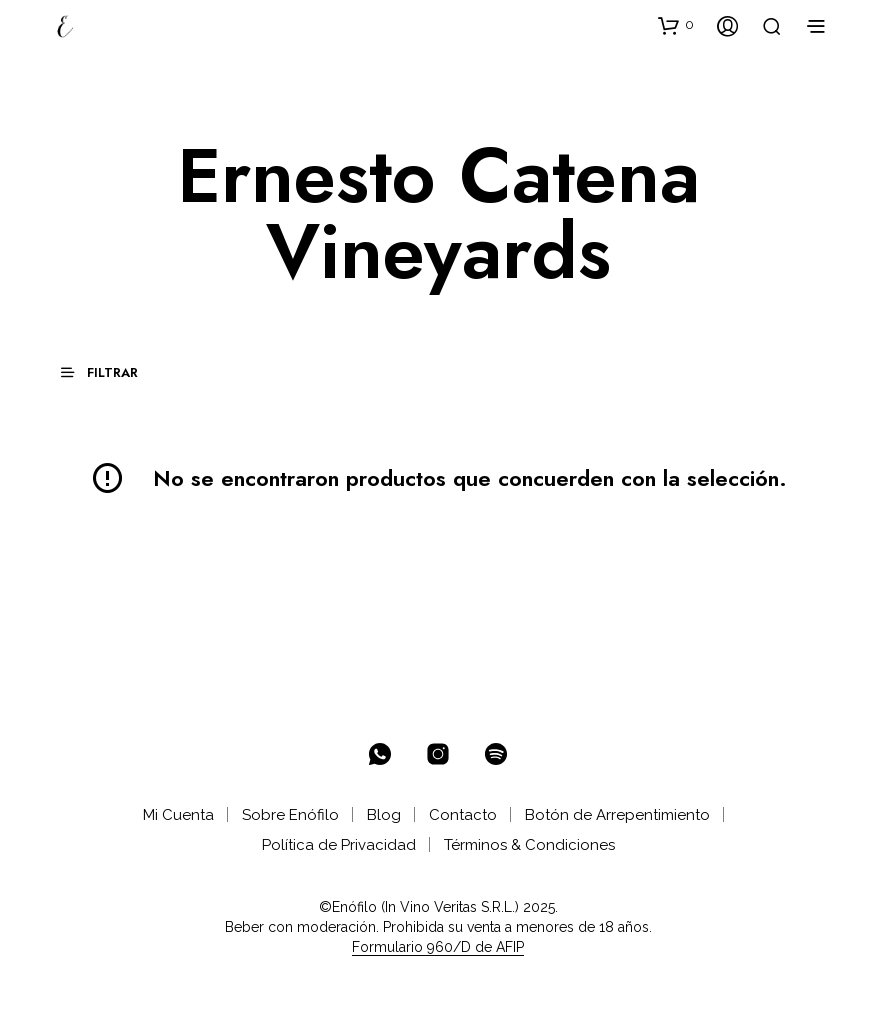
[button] (676, 25)
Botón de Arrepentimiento (617, 815)
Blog (384, 815)
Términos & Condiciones (529, 845)
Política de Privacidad (339, 845)
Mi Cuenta (178, 815)
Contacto (463, 815)
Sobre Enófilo (290, 815)
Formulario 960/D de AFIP (438, 947)
